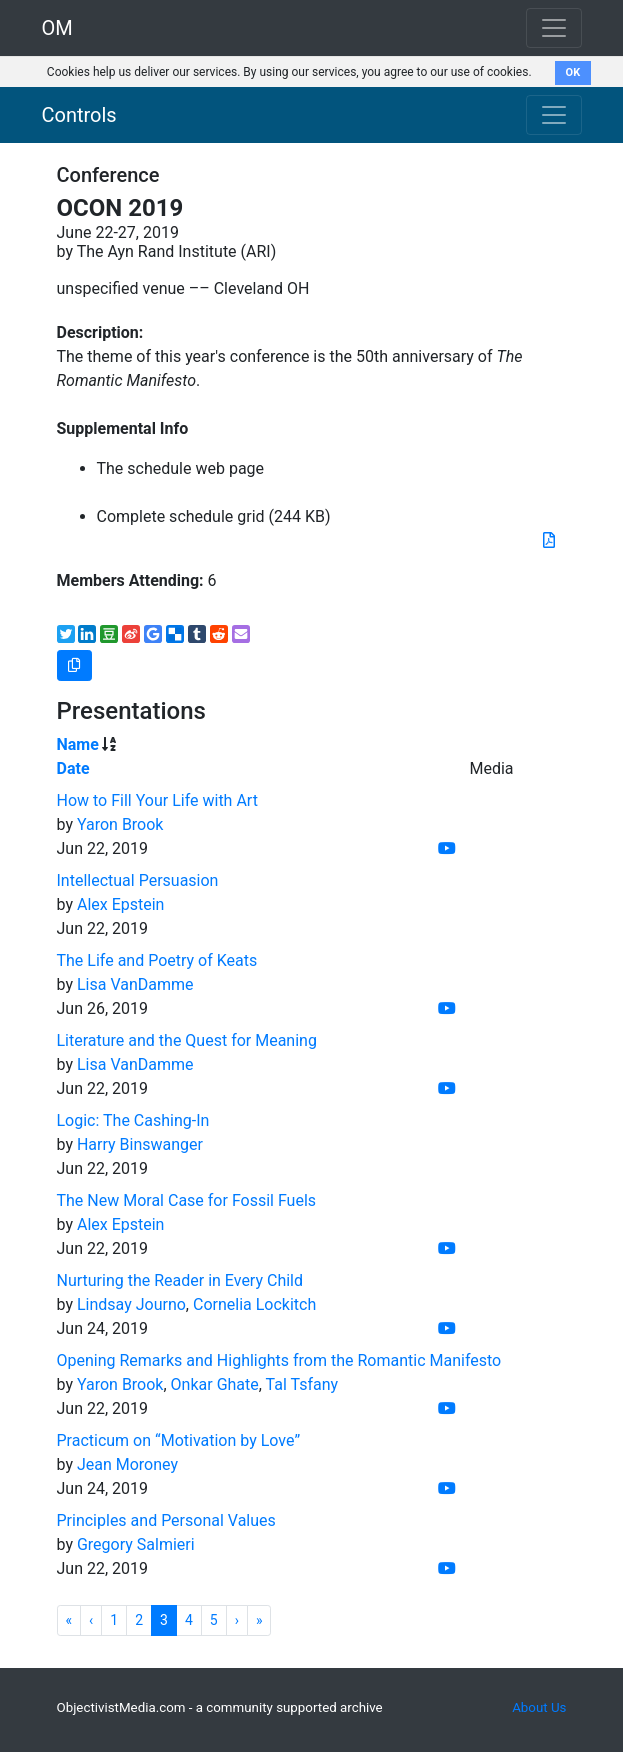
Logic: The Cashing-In (133, 1120)
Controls (79, 115)
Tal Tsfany (302, 1384)
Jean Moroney (127, 1464)
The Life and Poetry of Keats (157, 960)
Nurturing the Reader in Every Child (180, 1280)
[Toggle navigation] (554, 115)
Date (73, 768)
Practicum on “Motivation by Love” (179, 1440)
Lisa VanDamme (135, 984)
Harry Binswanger (140, 1144)
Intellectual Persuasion (138, 880)
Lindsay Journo (131, 1304)
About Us (539, 1707)
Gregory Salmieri (136, 1544)
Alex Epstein (121, 904)
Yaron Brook (120, 824)
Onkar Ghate (215, 1384)
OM (57, 28)
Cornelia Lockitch (254, 1304)
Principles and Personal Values (166, 1520)
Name (78, 744)
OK (573, 72)
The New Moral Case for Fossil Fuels (187, 1200)
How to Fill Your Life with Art (157, 800)
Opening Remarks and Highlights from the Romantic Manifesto (279, 1360)
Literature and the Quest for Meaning (187, 1040)
